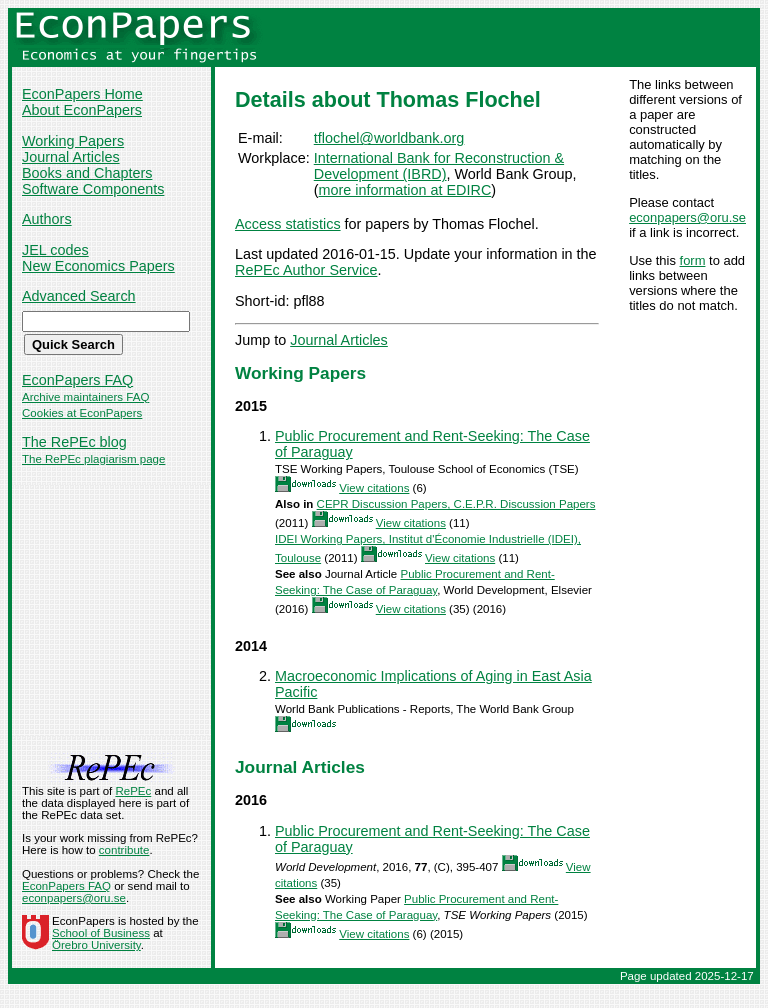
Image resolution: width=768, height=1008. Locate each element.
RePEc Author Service (306, 270)
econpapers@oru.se (687, 217)
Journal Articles (71, 157)
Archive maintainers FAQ (85, 397)
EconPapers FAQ (77, 380)
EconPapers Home (82, 94)
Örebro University (96, 945)
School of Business (101, 933)
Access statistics (288, 224)
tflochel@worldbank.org (389, 138)
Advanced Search (79, 296)
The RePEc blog (74, 442)
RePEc (133, 791)
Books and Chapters (87, 173)
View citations (374, 488)
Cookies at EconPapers (82, 413)
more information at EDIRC (405, 190)
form (693, 260)
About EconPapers (82, 110)
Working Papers (73, 141)
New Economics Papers (98, 266)
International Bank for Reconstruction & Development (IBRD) (439, 166)
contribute (124, 850)
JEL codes (55, 250)
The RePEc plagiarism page (93, 459)
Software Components (93, 189)
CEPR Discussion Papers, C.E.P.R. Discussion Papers (456, 504)
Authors (47, 219)
